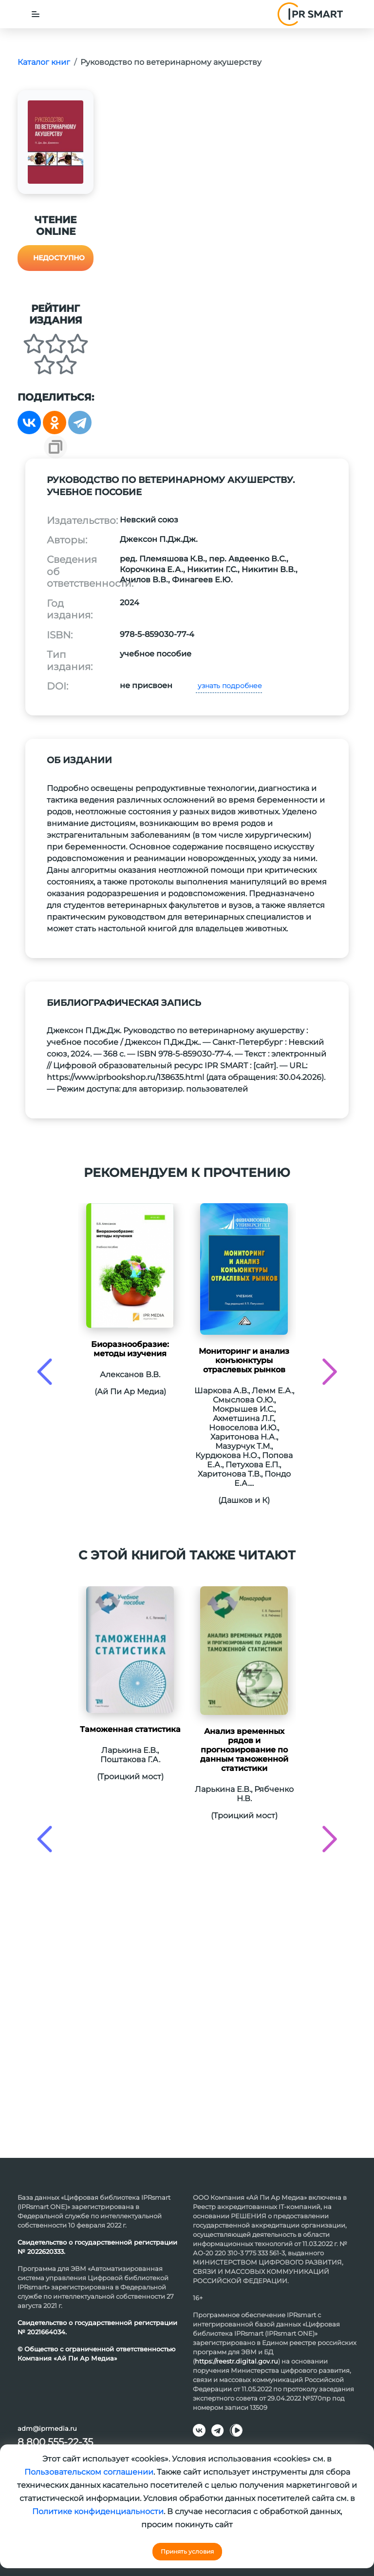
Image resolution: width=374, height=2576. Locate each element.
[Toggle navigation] (35, 14)
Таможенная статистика (130, 1729)
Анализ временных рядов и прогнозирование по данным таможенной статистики (244, 1750)
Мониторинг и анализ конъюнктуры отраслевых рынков (244, 1360)
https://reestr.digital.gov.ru (236, 2361)
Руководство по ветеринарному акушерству (171, 62)
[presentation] (44, 1371)
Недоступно (59, 257)
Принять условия (187, 2551)
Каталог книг (44, 62)
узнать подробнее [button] (229, 685)
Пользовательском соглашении (88, 2472)
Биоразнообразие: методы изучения (130, 1349)
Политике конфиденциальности (98, 2511)
